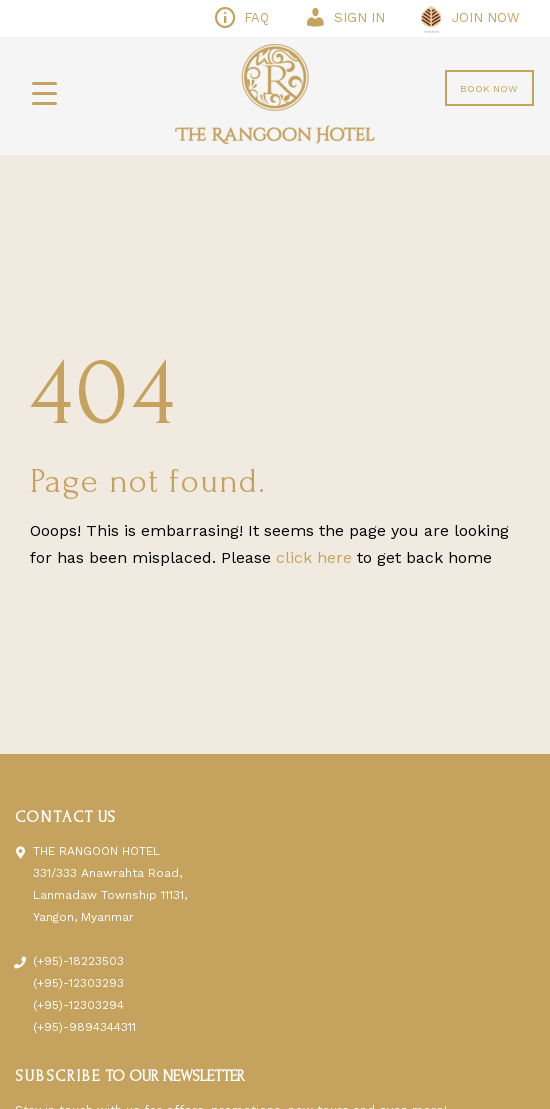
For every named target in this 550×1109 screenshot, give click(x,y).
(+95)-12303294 (78, 1005)
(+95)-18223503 (78, 961)
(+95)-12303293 (78, 983)
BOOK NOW (489, 88)
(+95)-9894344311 (84, 1027)
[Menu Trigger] (44, 92)
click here (314, 557)
